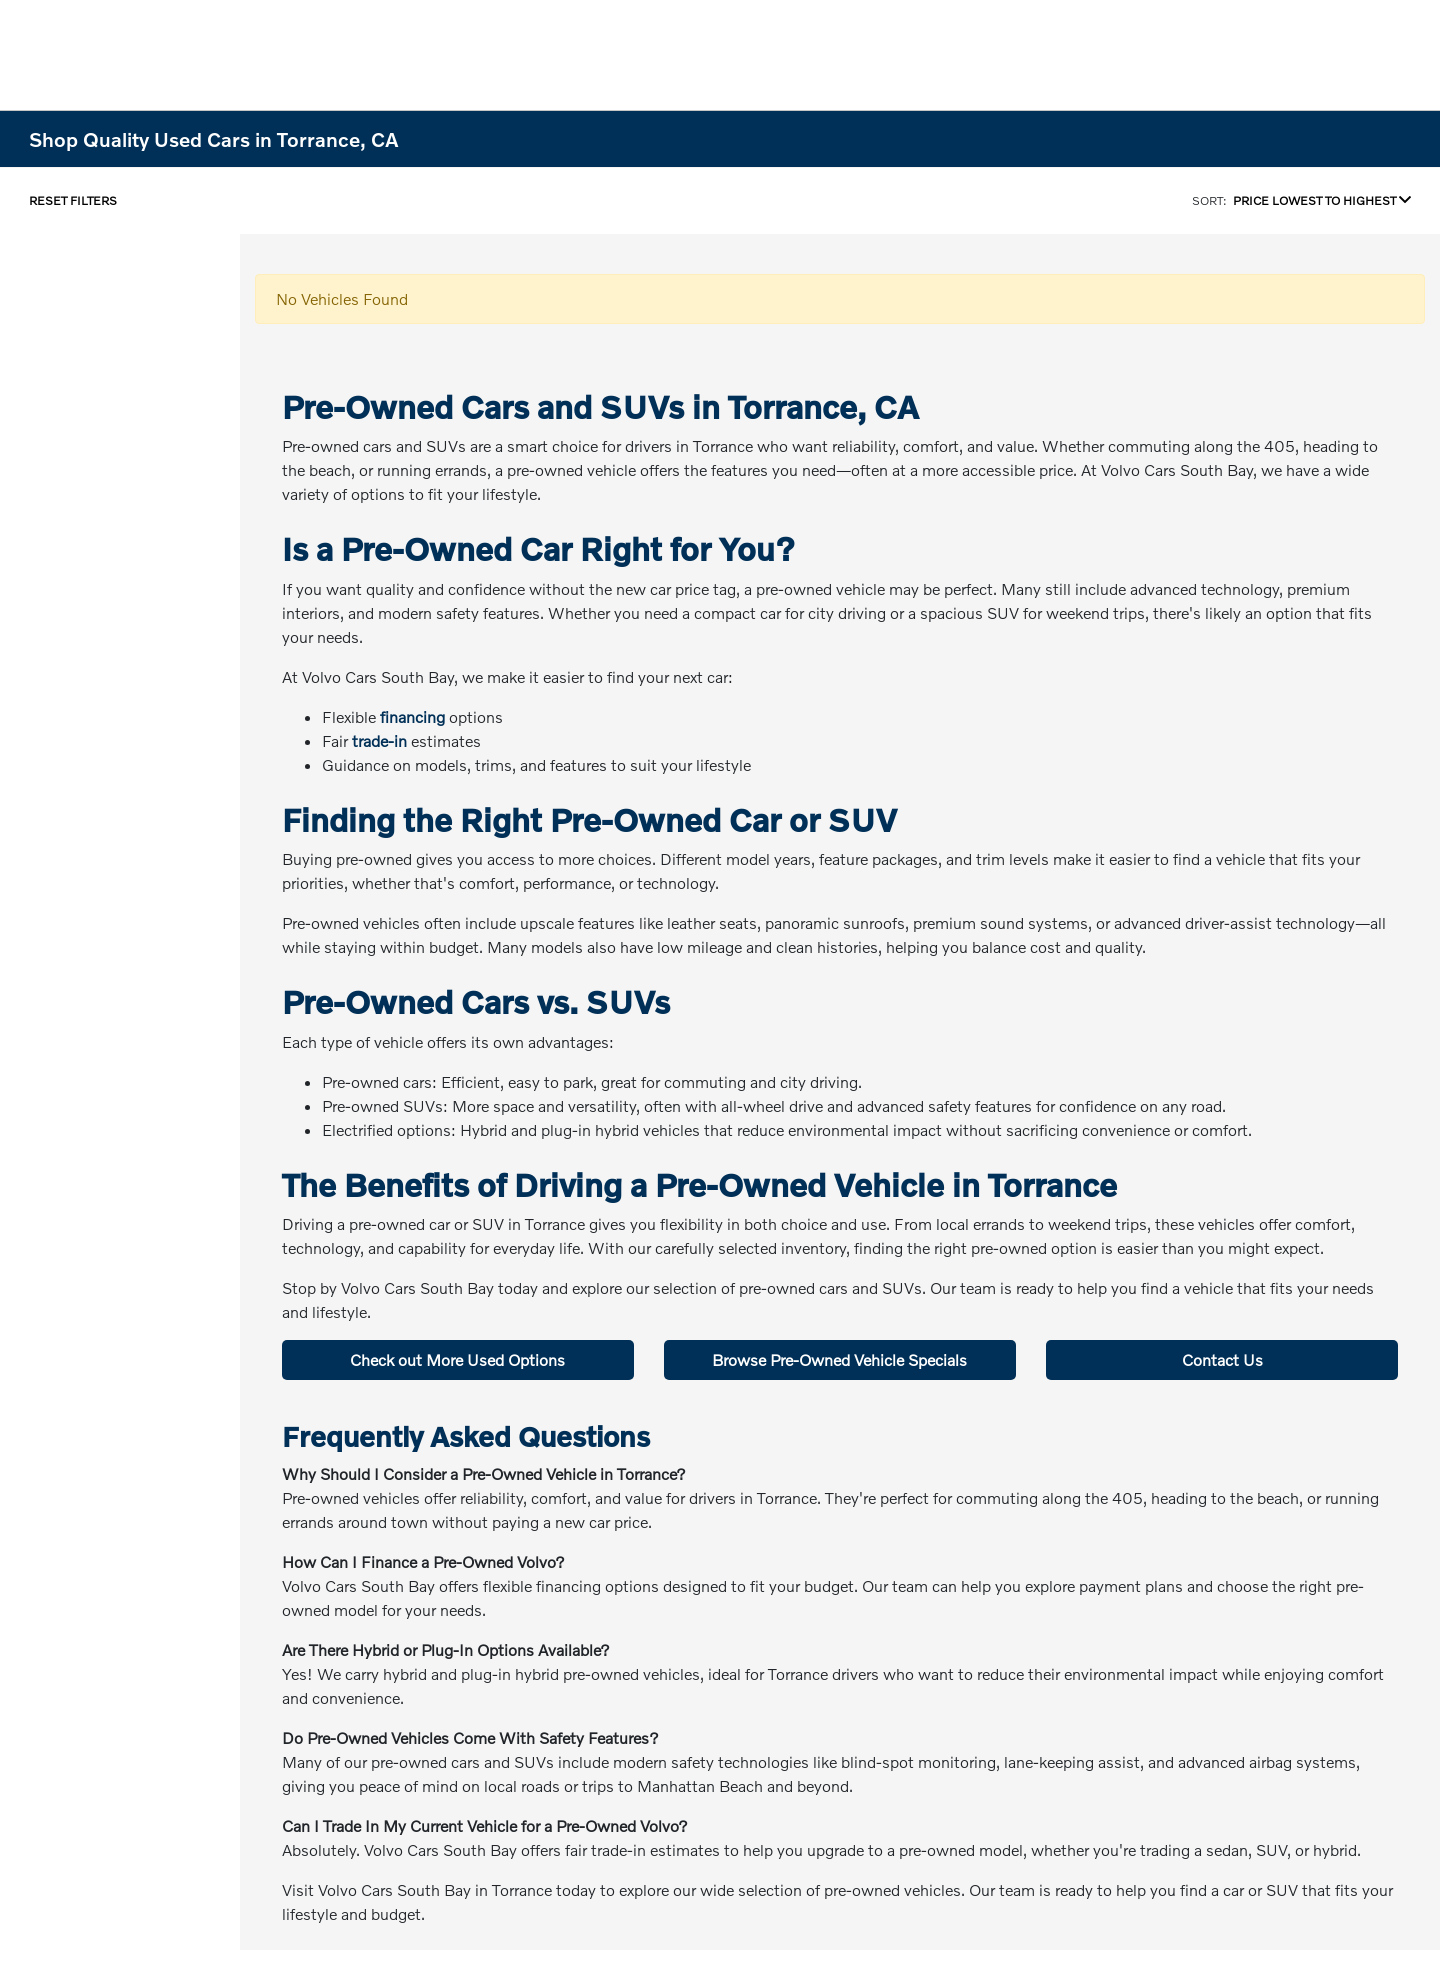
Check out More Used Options (457, 1359)
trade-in (379, 740)
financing (412, 716)
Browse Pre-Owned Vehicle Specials (839, 1359)
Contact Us (1222, 1359)
